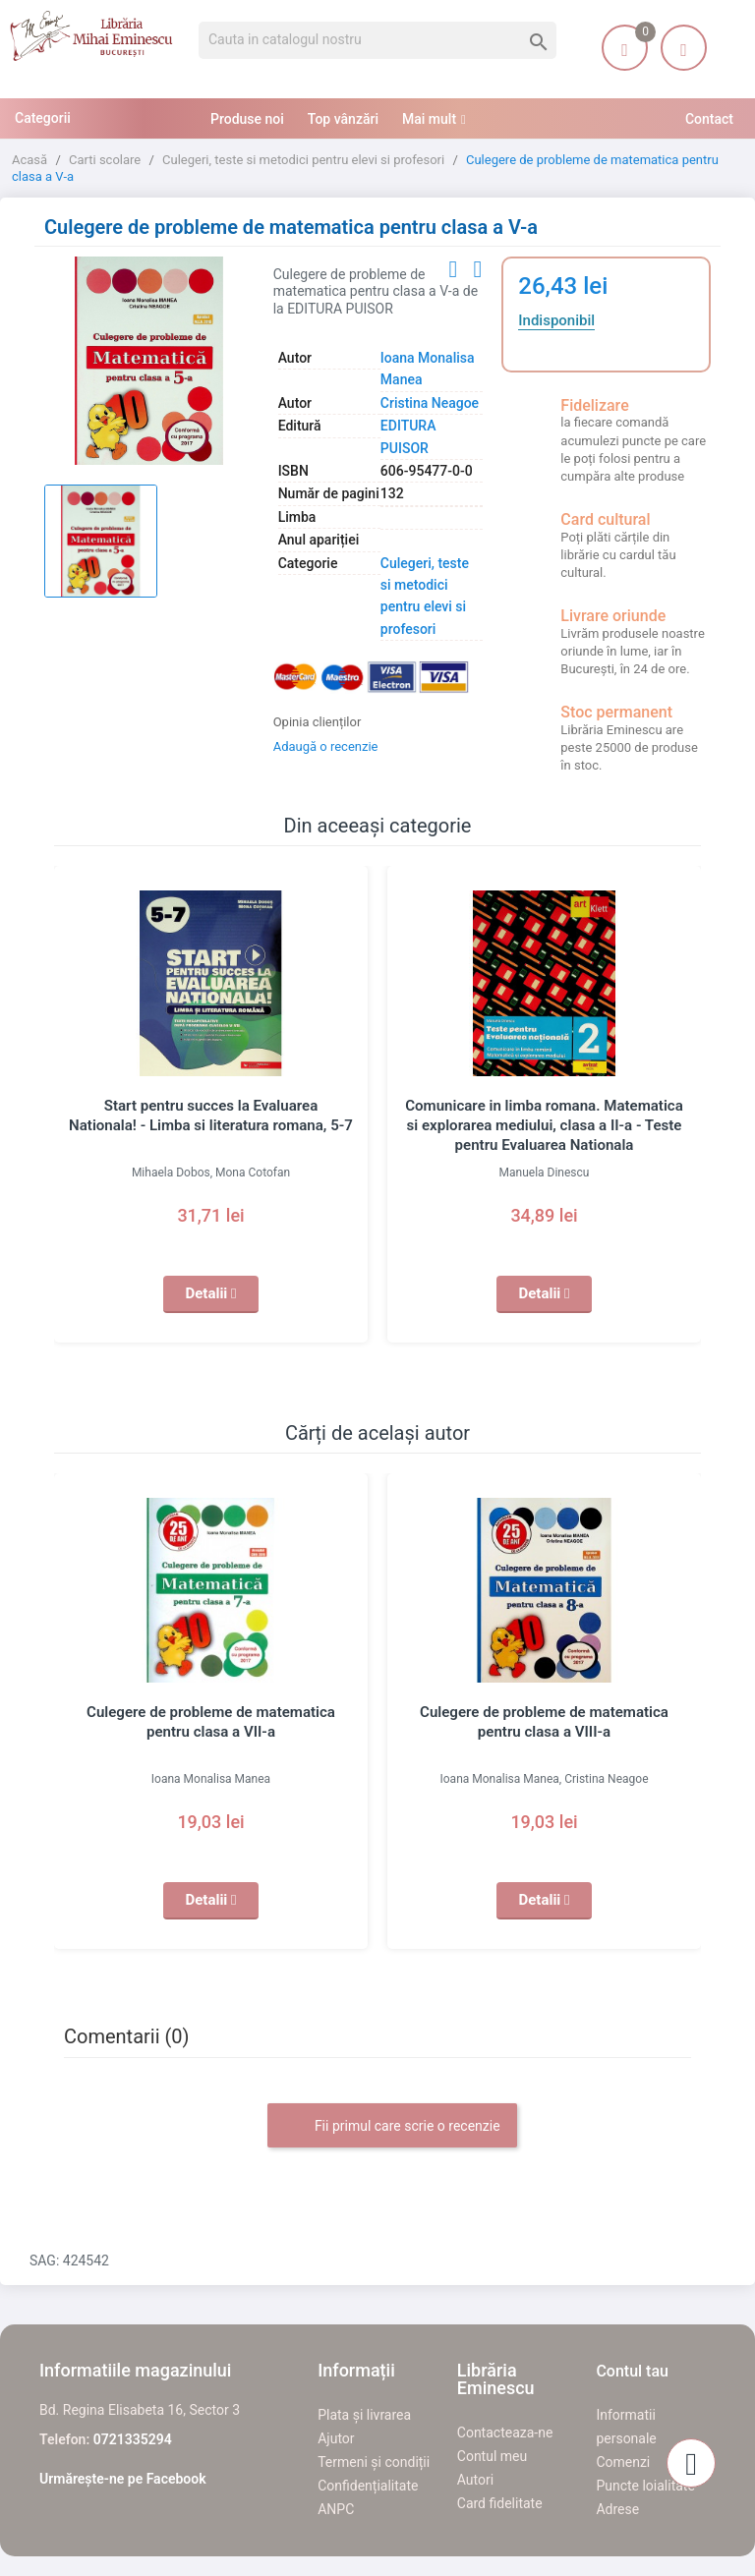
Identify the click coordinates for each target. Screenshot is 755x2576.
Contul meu (492, 2456)
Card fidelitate (500, 2503)
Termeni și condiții (374, 2462)
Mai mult (429, 119)
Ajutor (336, 2438)
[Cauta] (377, 40)
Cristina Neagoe (429, 403)
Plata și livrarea (364, 2415)
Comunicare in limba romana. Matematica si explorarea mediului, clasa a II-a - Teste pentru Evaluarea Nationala (544, 1125)
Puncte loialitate (645, 2485)
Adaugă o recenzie (325, 746)
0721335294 (132, 2439)
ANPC (336, 2509)
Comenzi (623, 2462)
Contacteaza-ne (505, 2432)
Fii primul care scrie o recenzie (391, 2127)
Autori (475, 2480)
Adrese (617, 2509)
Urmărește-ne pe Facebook (122, 2479)
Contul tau (632, 2371)
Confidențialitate (368, 2485)
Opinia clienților (317, 722)
